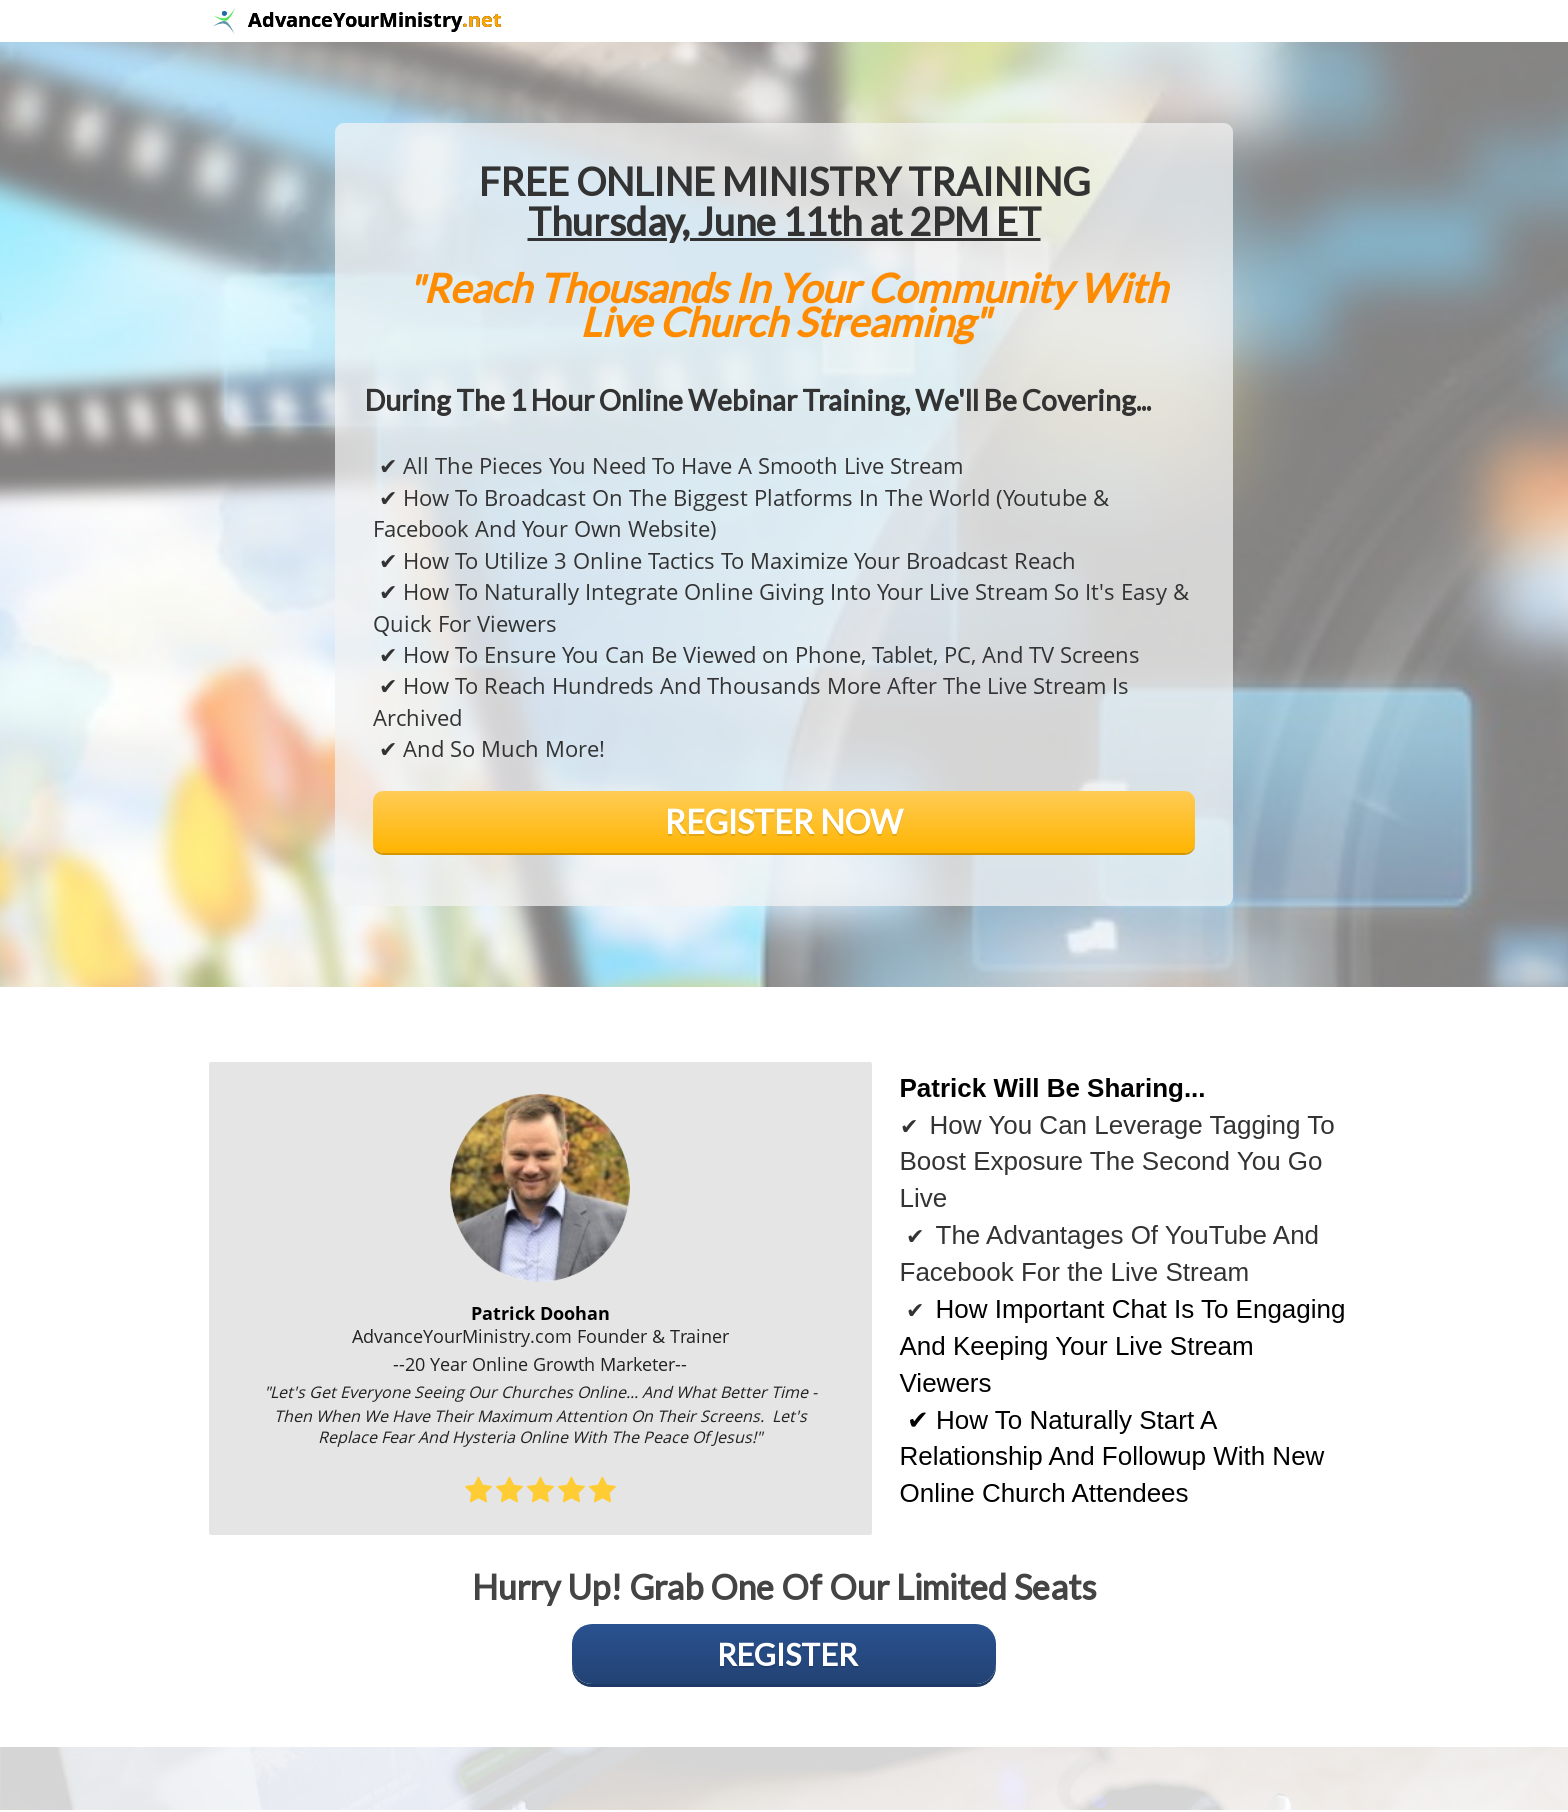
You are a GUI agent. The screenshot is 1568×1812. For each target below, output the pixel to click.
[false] (784, 824)
